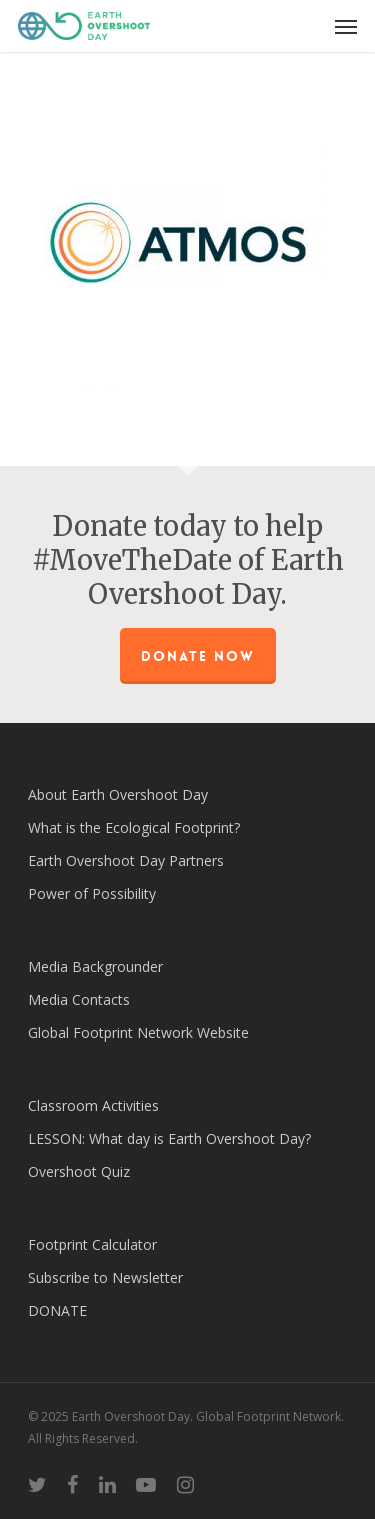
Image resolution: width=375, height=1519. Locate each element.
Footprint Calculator (92, 1244)
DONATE (57, 1310)
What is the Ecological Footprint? (134, 827)
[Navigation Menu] (346, 26)
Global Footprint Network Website (138, 1032)
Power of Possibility (92, 893)
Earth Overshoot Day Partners (126, 860)
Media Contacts (79, 999)
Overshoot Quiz (79, 1171)
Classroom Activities (93, 1105)
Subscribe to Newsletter (105, 1277)
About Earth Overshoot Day (118, 794)
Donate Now (198, 656)
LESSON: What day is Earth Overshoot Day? (169, 1138)
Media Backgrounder (95, 966)
